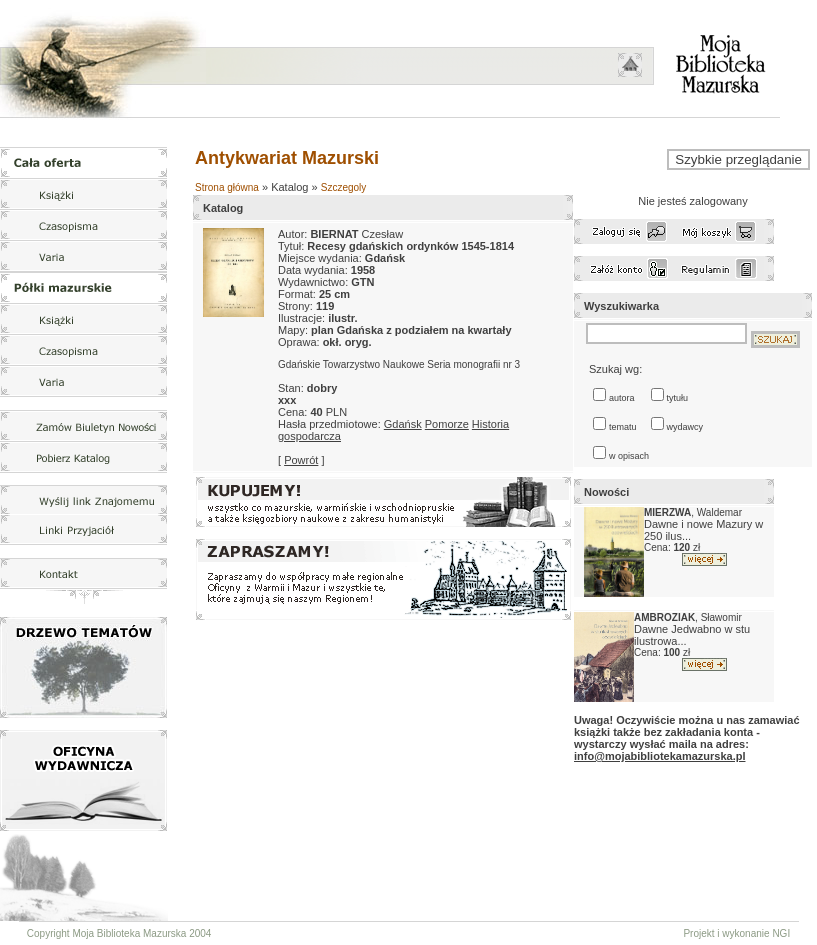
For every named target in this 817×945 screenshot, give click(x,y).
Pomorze (447, 424)
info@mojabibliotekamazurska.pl (659, 756)
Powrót (301, 460)
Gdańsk (403, 424)
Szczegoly (344, 187)
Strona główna (227, 187)
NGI (781, 933)
